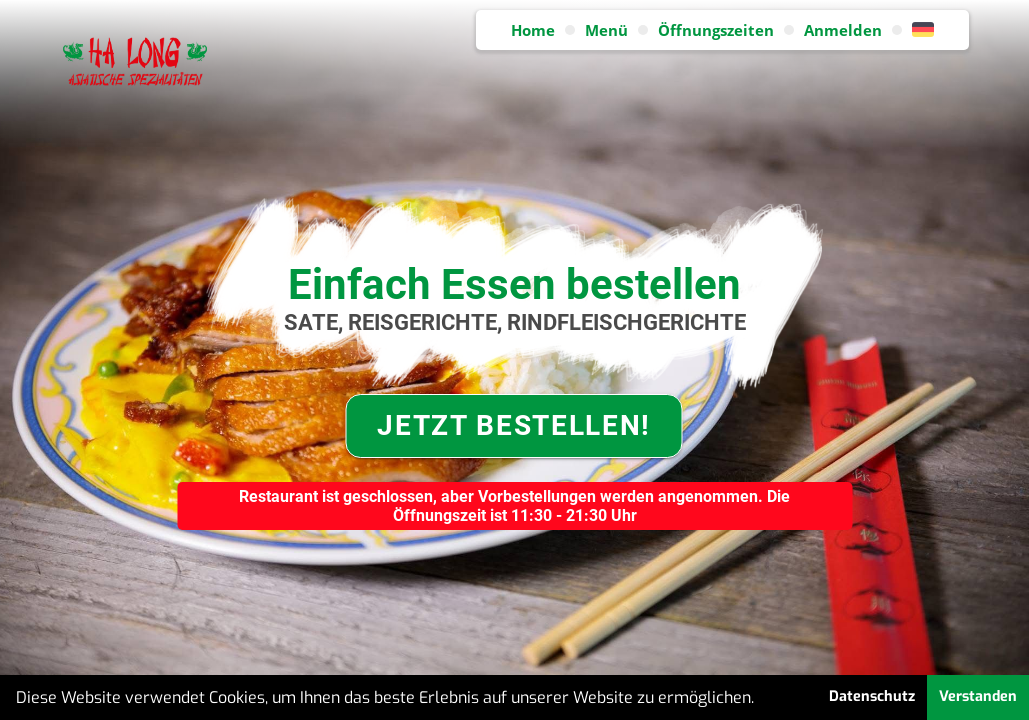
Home (533, 30)
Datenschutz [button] (872, 696)
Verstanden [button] (978, 696)
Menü (606, 30)
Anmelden (843, 30)
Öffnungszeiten (716, 30)
